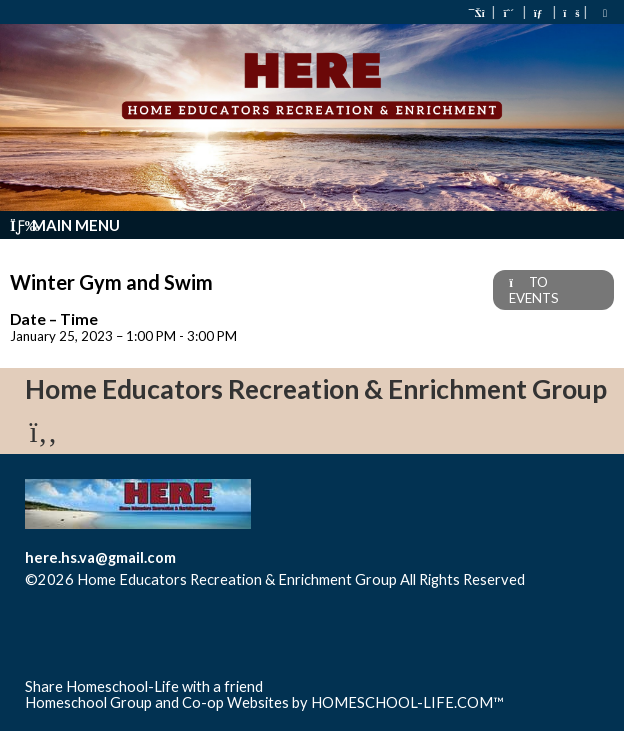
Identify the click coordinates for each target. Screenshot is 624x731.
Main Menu (65, 225)
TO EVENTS (534, 290)
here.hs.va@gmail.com (100, 557)
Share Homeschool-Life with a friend (144, 686)
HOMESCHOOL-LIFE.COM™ (407, 702)
